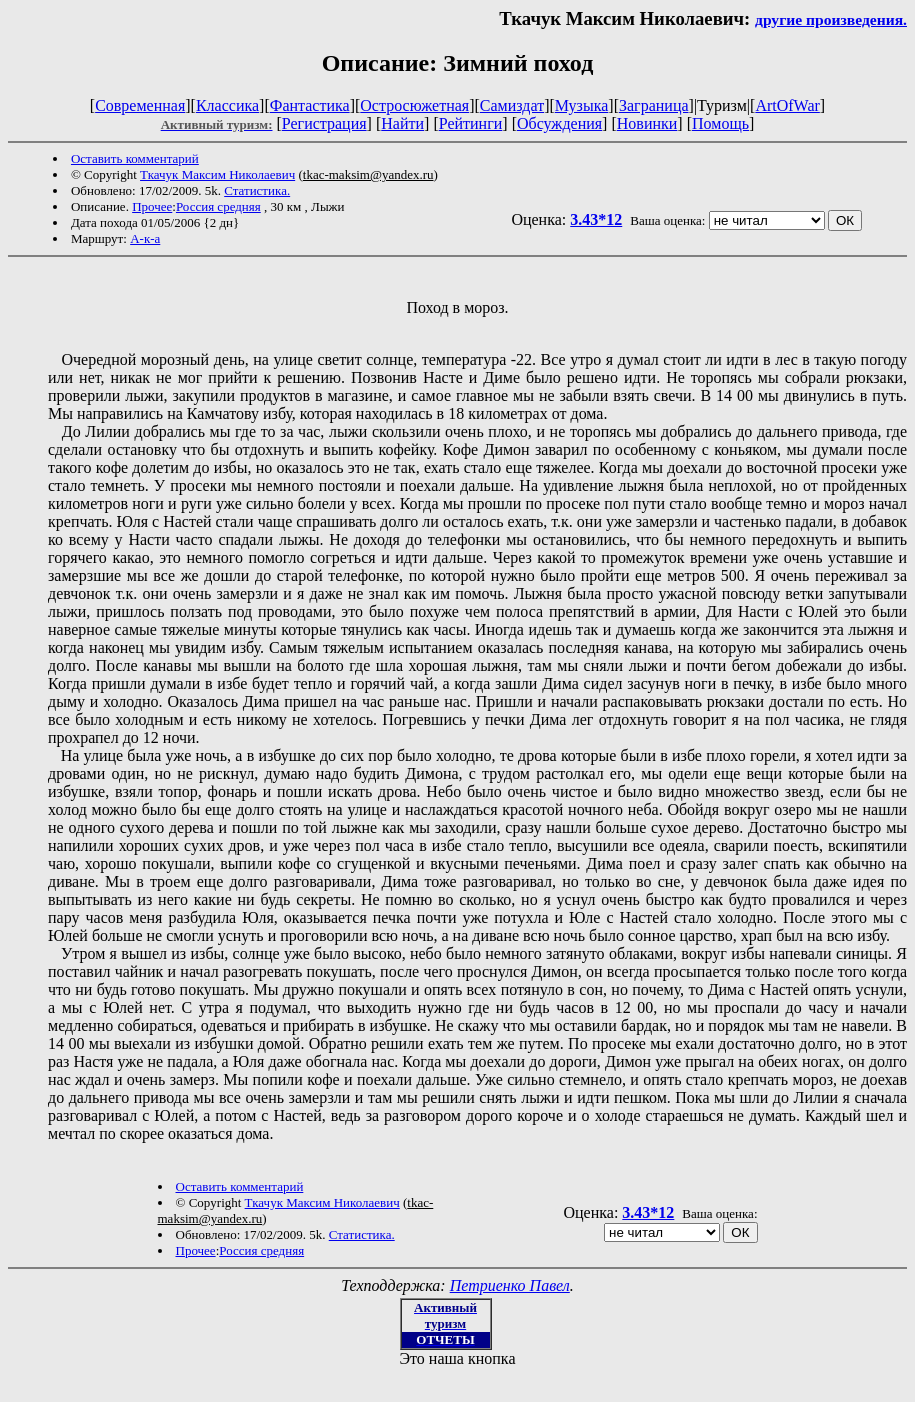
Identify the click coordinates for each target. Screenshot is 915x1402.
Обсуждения (559, 123)
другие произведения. (831, 19)
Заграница (654, 105)
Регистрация (324, 123)
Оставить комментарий (135, 158)
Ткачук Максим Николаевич (217, 174)
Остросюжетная (414, 105)
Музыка (582, 105)
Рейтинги (471, 123)
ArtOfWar (787, 105)
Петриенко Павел (510, 1285)
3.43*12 (596, 219)
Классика (227, 105)
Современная (140, 105)
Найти (402, 123)
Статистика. (257, 190)
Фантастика (310, 105)
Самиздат (512, 105)
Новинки (647, 123)
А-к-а (145, 238)
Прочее (152, 206)
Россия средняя (218, 206)
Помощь (720, 123)
